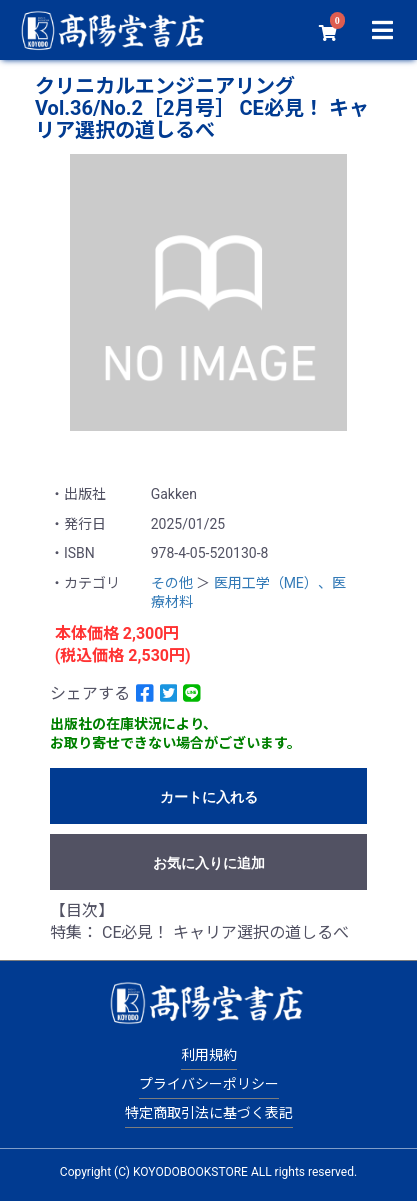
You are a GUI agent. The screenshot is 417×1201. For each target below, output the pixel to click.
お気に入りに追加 (209, 863)
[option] (208, 292)
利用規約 (209, 1055)
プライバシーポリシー (209, 1084)
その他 (172, 583)
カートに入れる (209, 797)
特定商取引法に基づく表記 (209, 1113)
